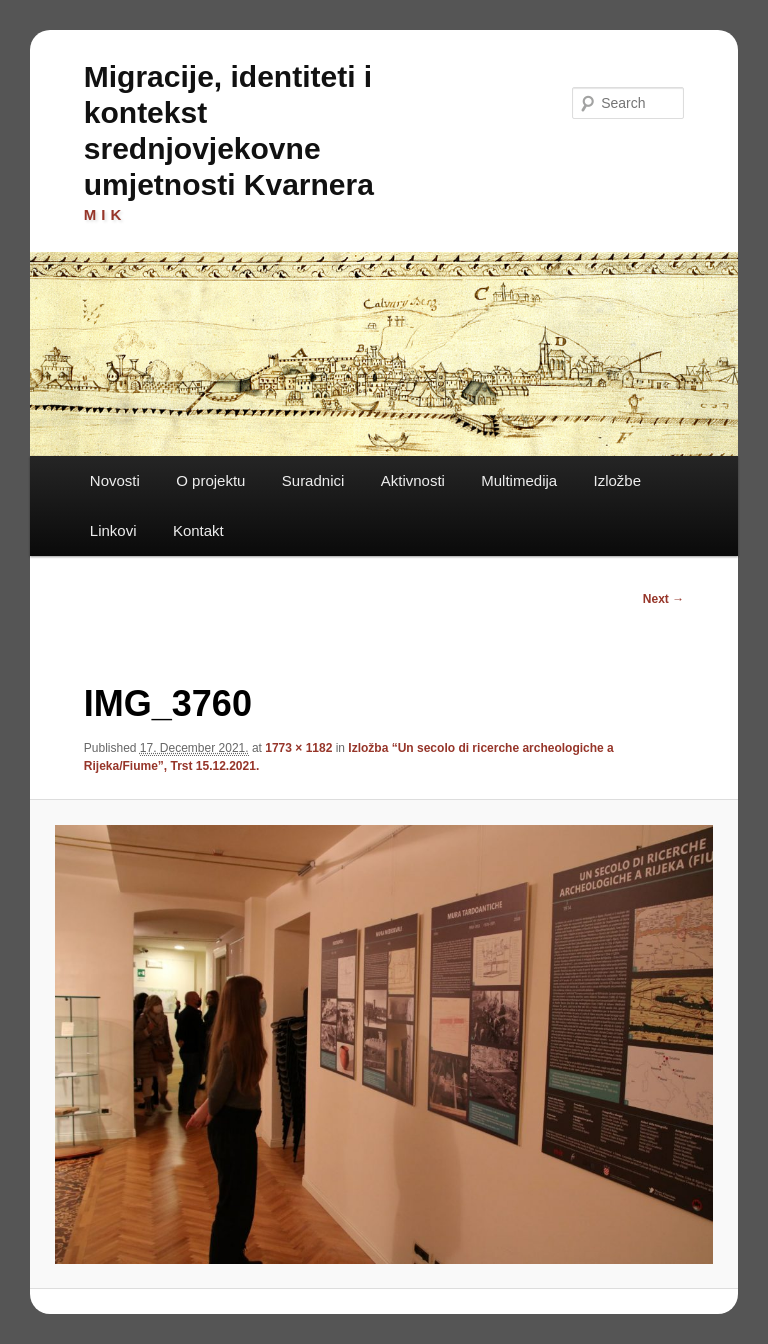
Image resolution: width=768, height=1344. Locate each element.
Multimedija (519, 480)
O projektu (210, 480)
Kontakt (198, 530)
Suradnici (313, 480)
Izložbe (618, 480)
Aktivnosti (413, 480)
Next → (663, 599)
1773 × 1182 (298, 748)
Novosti (115, 480)
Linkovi (113, 530)
